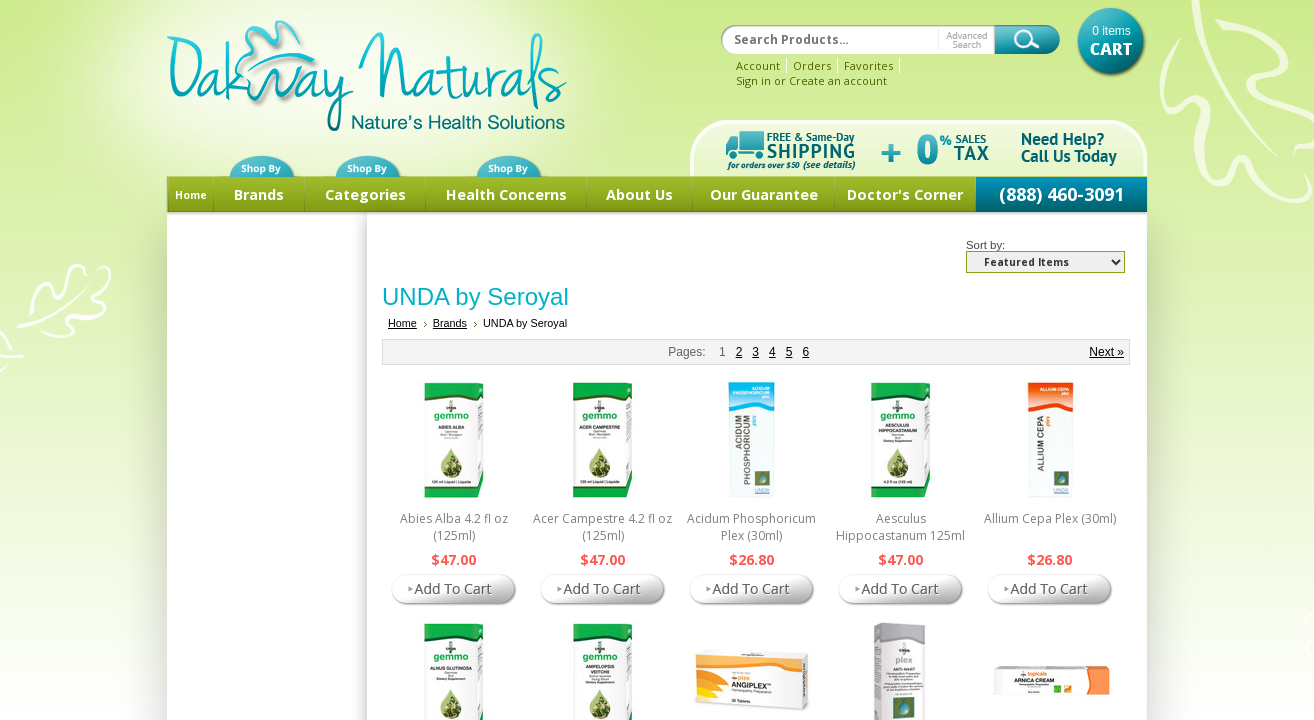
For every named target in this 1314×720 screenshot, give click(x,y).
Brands (259, 194)
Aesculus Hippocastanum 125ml (900, 527)
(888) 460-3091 (1061, 194)
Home (191, 195)
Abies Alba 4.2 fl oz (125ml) (454, 527)
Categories (365, 194)
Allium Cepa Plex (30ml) (1050, 518)
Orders (812, 65)
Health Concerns (506, 194)
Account (758, 65)
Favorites (868, 65)
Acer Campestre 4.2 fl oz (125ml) (602, 527)
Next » (1106, 352)
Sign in (753, 80)
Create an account (838, 80)
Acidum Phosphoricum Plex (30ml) (751, 527)
